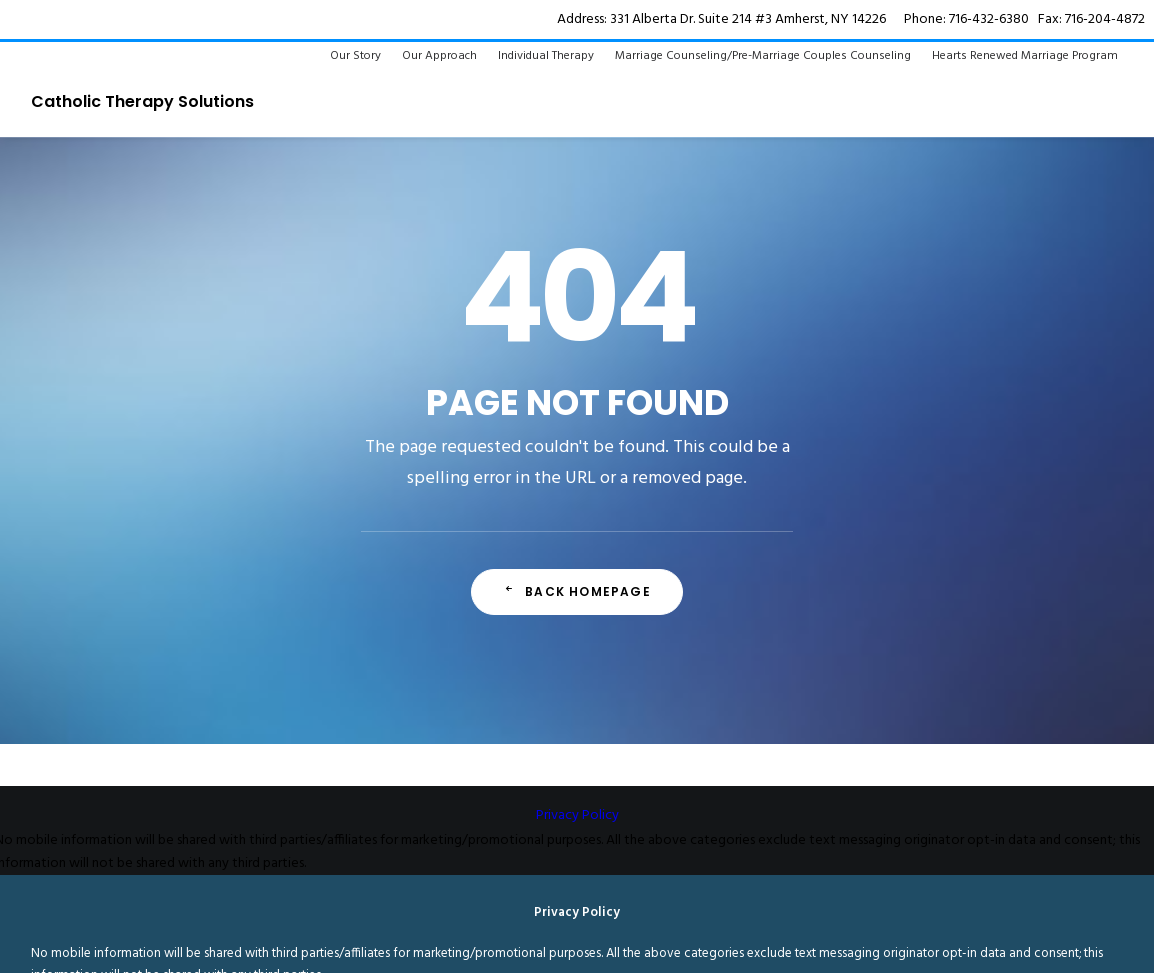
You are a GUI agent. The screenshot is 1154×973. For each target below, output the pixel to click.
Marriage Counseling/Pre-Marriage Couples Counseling (763, 56)
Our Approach (439, 56)
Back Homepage (577, 591)
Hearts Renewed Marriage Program (1025, 56)
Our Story (355, 56)
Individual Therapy (546, 56)
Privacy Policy (577, 815)
